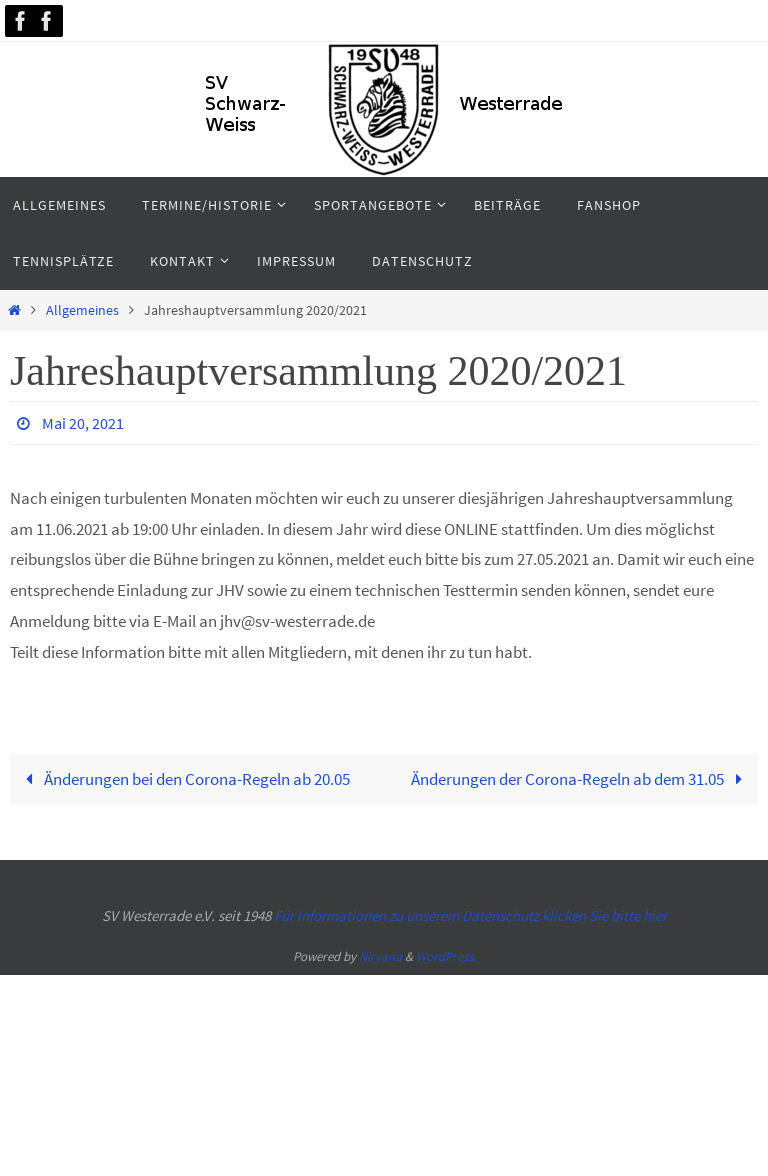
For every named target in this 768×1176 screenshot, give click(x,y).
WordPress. (446, 956)
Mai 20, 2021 (83, 423)
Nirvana (380, 956)
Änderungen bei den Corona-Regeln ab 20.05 (183, 779)
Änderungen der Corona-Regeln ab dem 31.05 (581, 779)
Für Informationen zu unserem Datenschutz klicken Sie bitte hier (470, 915)
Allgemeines (82, 310)
